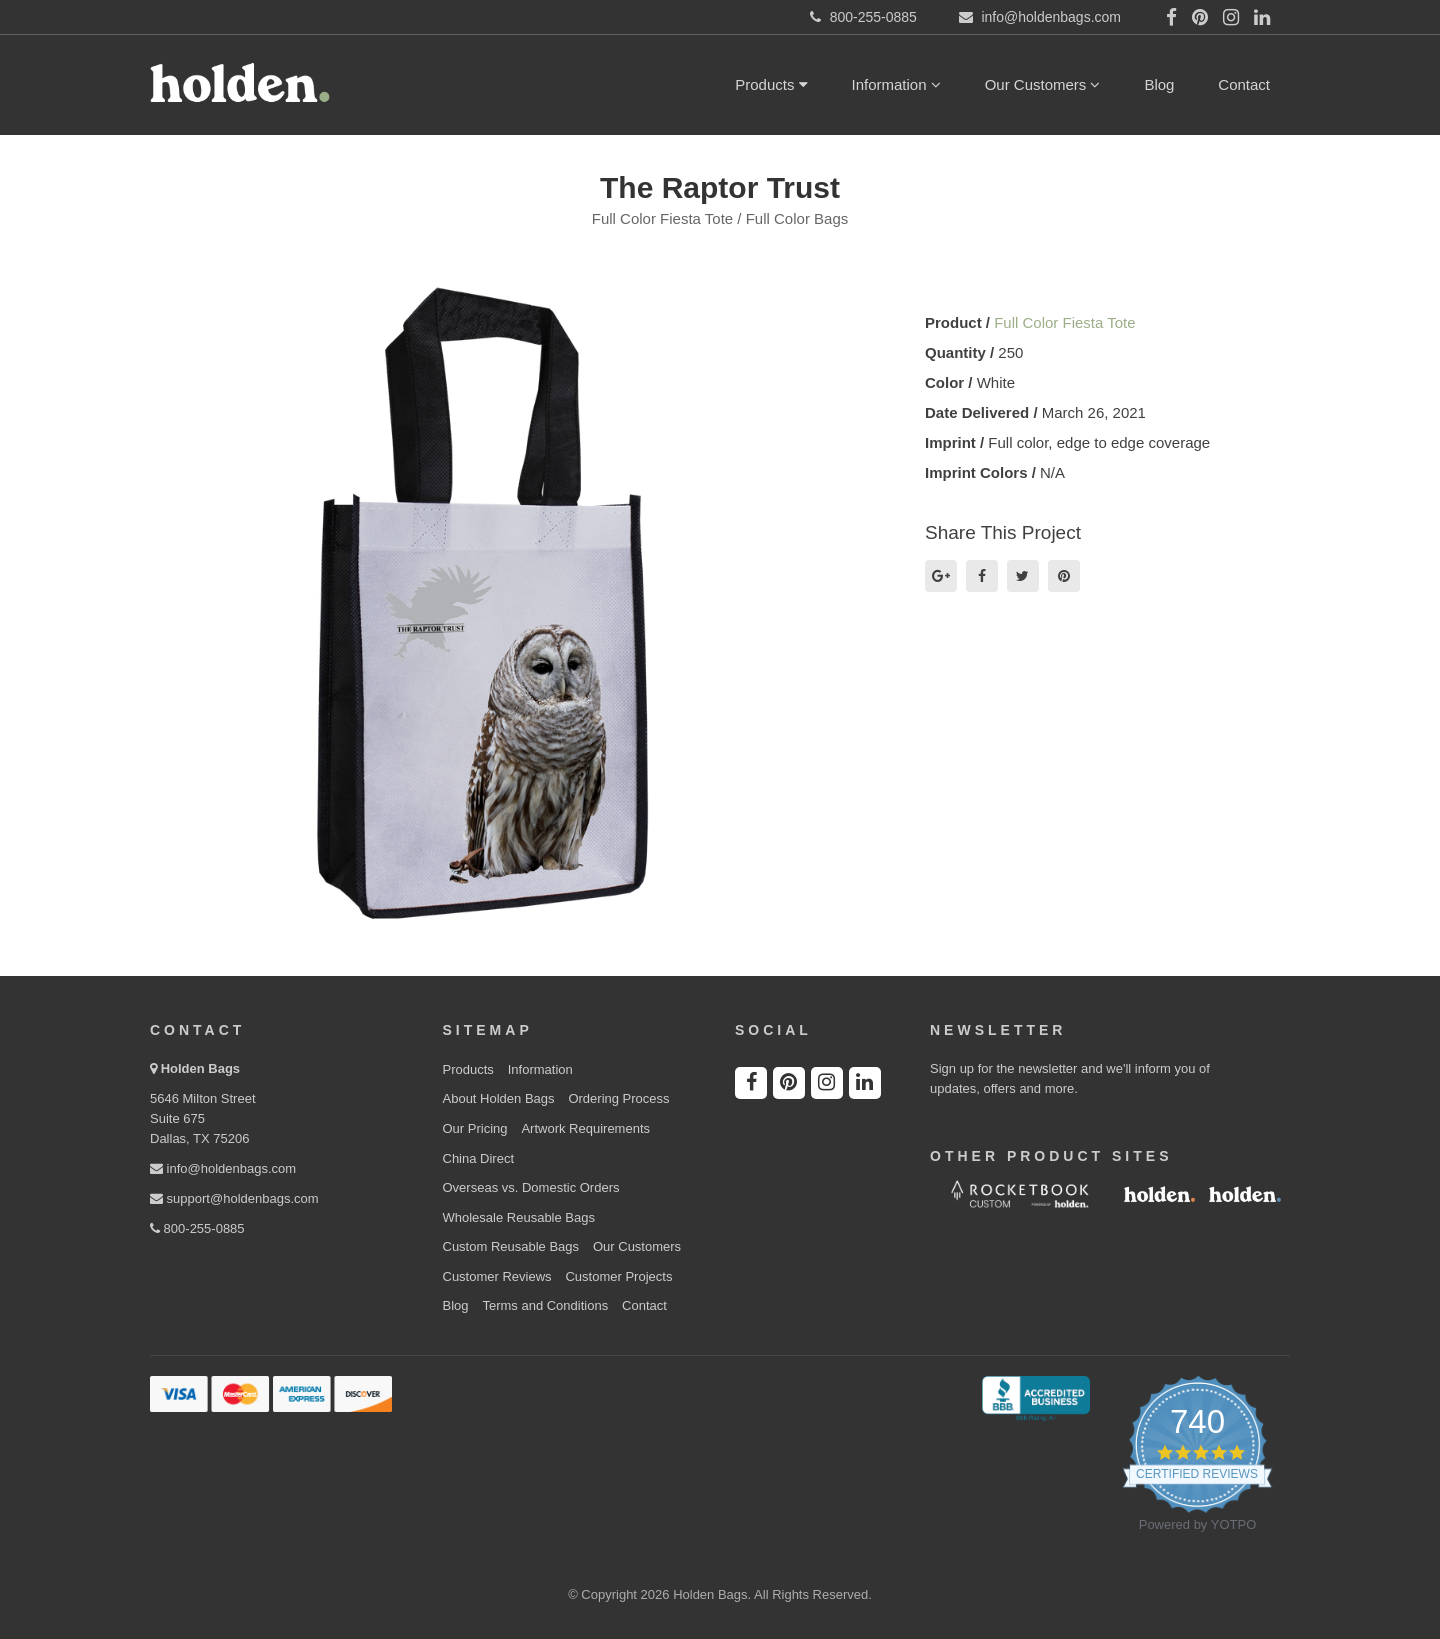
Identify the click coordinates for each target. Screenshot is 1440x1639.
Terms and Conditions (545, 1305)
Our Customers (1043, 84)
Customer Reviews (497, 1276)
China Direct (479, 1158)
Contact (1244, 84)
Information (896, 84)
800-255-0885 (197, 1228)
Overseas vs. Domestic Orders (531, 1187)
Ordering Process (618, 1098)
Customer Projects (618, 1276)
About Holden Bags (499, 1098)
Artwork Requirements (585, 1128)
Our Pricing (475, 1128)
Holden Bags (200, 1068)
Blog (1159, 84)
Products (771, 84)
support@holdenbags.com (234, 1198)
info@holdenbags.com (223, 1168)
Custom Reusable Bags (511, 1246)
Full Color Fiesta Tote (1064, 322)
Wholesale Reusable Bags (519, 1217)
